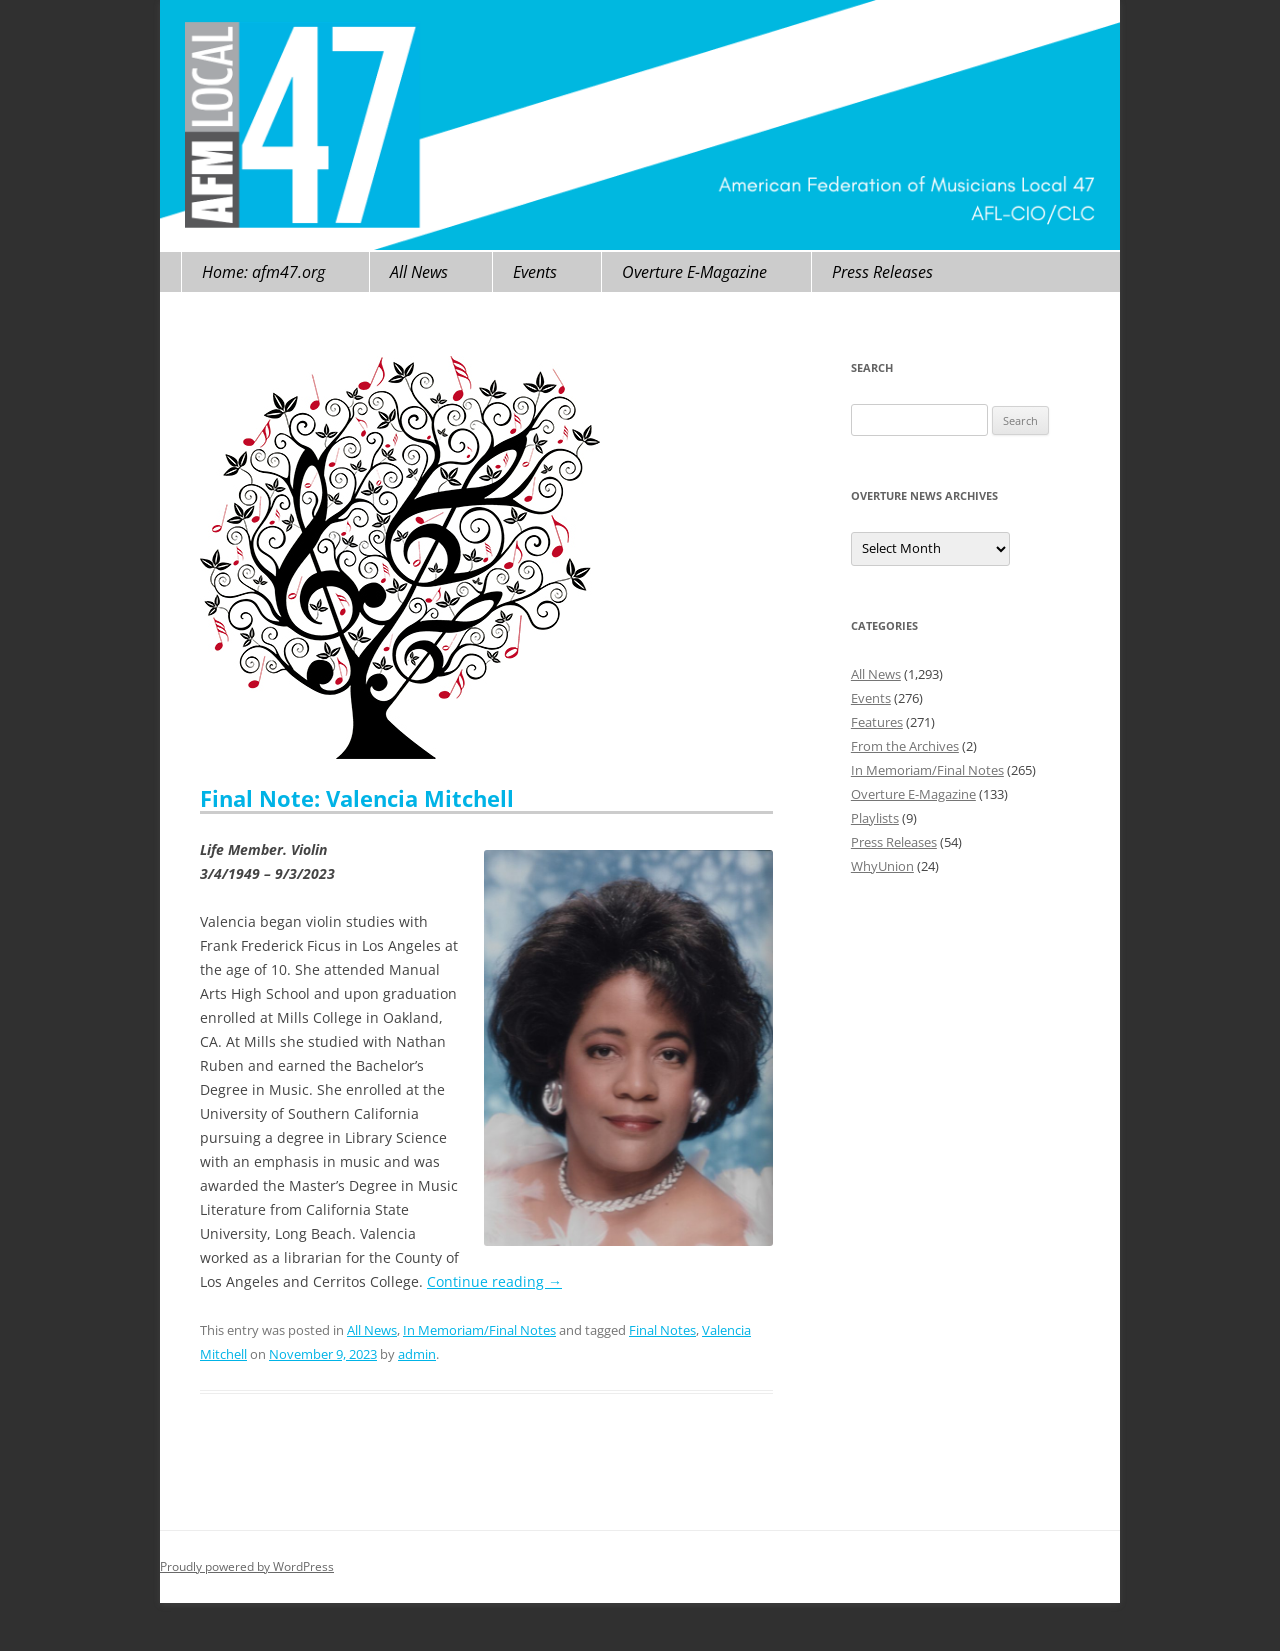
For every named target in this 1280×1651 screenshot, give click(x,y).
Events (535, 272)
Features (877, 722)
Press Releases (882, 272)
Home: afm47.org (263, 272)
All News (419, 272)
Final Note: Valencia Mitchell (357, 798)
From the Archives (905, 746)
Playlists (875, 818)
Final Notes (662, 1330)
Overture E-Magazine (694, 272)
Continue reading (494, 1281)
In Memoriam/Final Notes (479, 1330)
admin (417, 1354)
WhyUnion (882, 866)
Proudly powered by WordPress (247, 1566)
